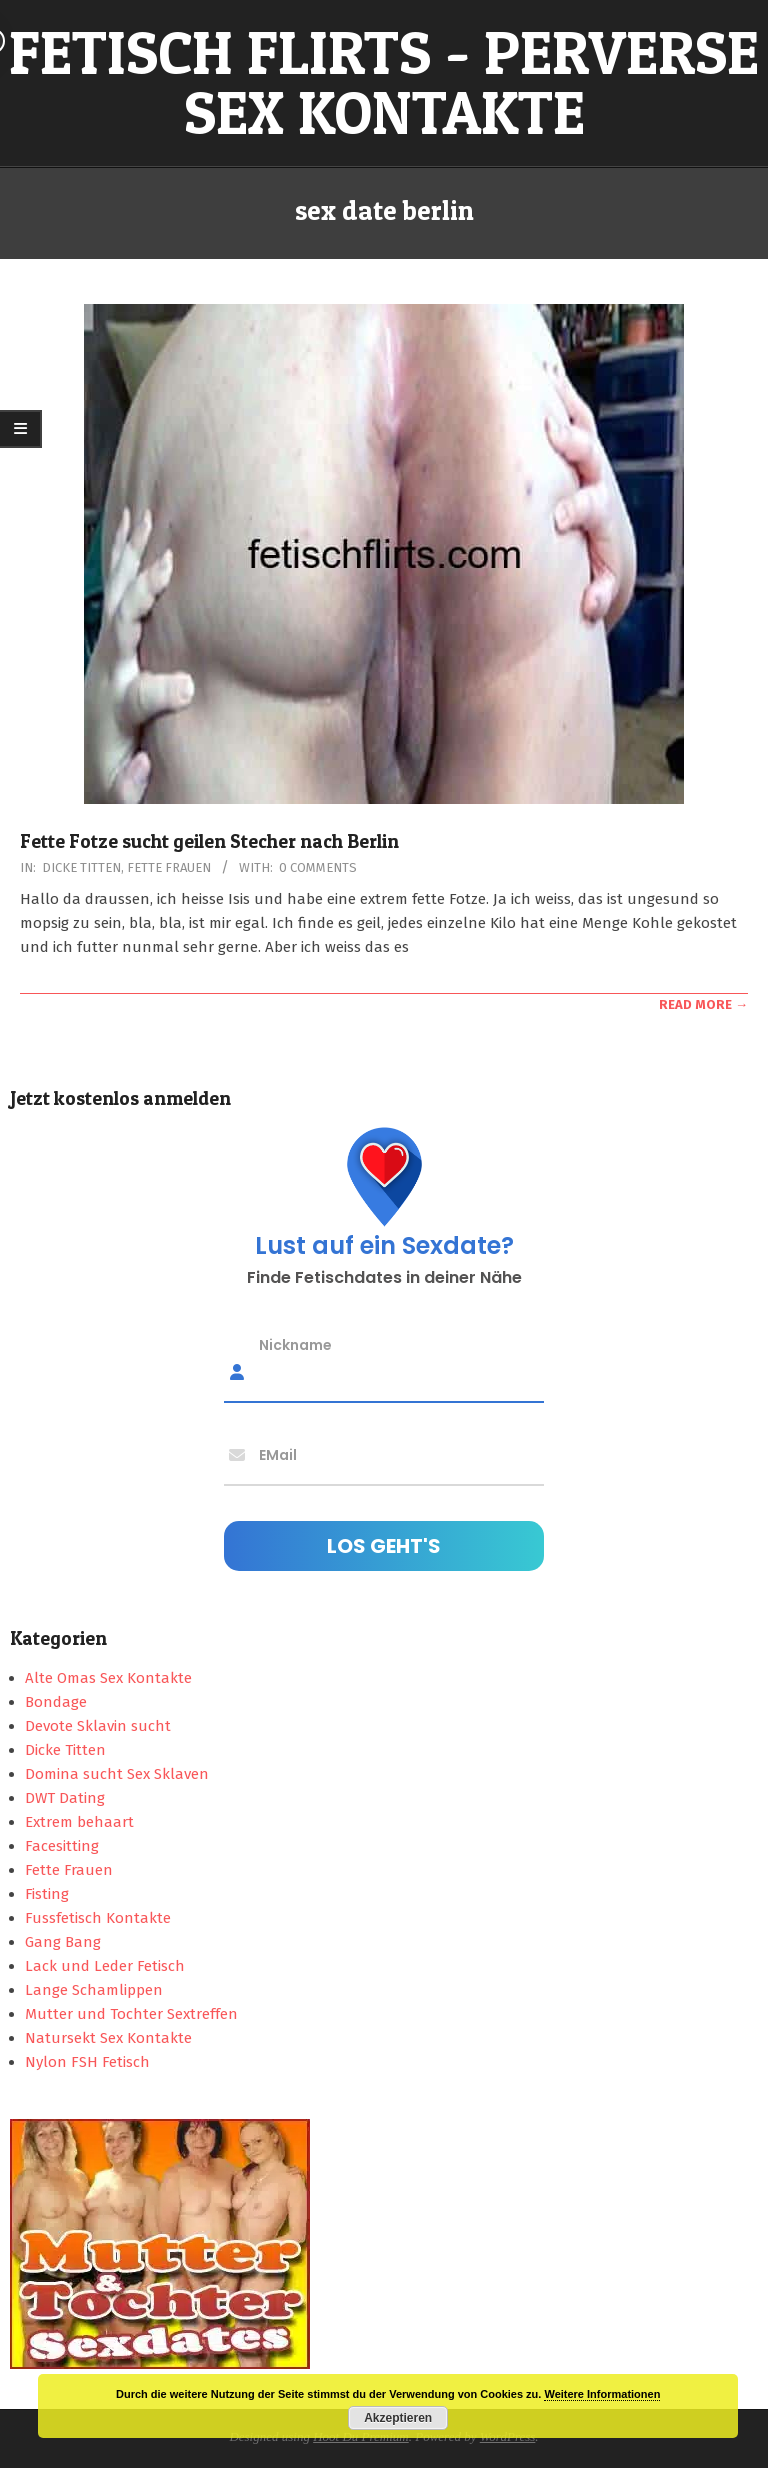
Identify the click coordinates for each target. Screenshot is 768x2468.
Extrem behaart (79, 1822)
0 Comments (318, 867)
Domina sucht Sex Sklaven (117, 1774)
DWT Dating (65, 1798)
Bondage (56, 1702)
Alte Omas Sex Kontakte (108, 1678)
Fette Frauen (169, 867)
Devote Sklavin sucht (98, 1726)
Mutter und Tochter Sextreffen (131, 2014)
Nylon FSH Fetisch (87, 2062)
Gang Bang (63, 1942)
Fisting (47, 1894)
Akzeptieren (398, 2418)
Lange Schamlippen (94, 1990)
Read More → (703, 1004)
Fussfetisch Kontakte (98, 1918)
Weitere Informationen (602, 2394)
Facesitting (62, 1846)
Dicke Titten (81, 867)
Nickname (295, 1344)
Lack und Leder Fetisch (105, 1966)
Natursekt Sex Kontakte (108, 2038)
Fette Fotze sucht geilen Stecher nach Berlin (209, 841)
